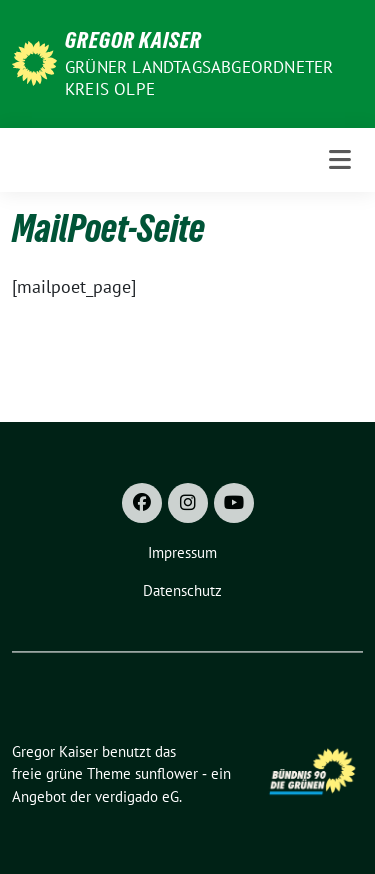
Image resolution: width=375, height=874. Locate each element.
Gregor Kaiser (133, 40)
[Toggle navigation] (340, 160)
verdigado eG (137, 796)
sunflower (166, 773)
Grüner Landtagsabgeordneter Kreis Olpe (199, 78)
